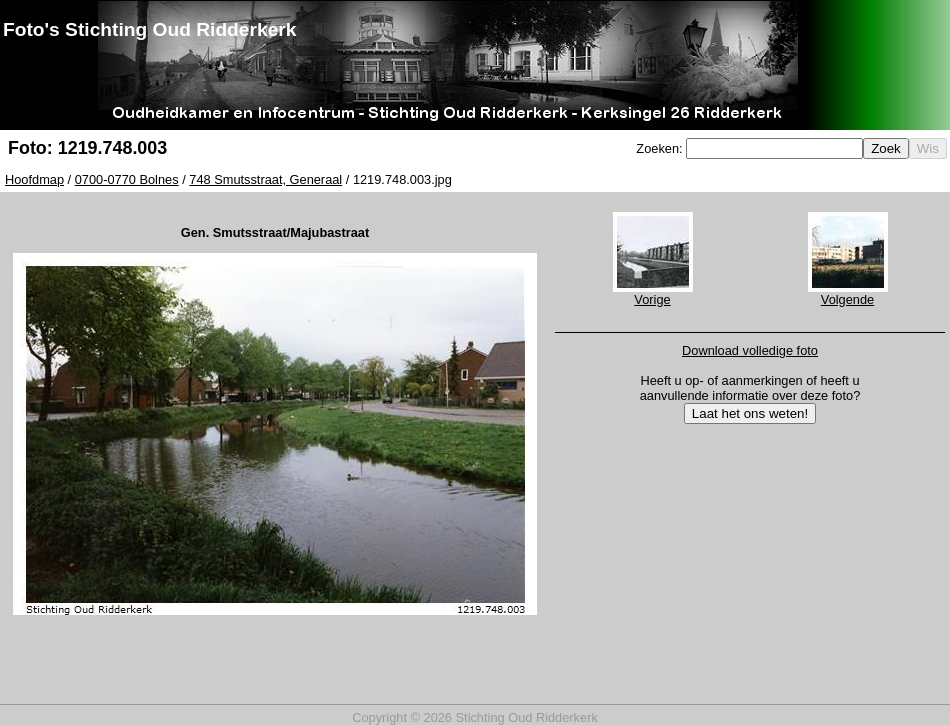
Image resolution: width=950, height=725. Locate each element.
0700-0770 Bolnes (127, 179)
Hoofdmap (34, 179)
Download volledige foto (750, 350)
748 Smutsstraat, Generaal (265, 179)
